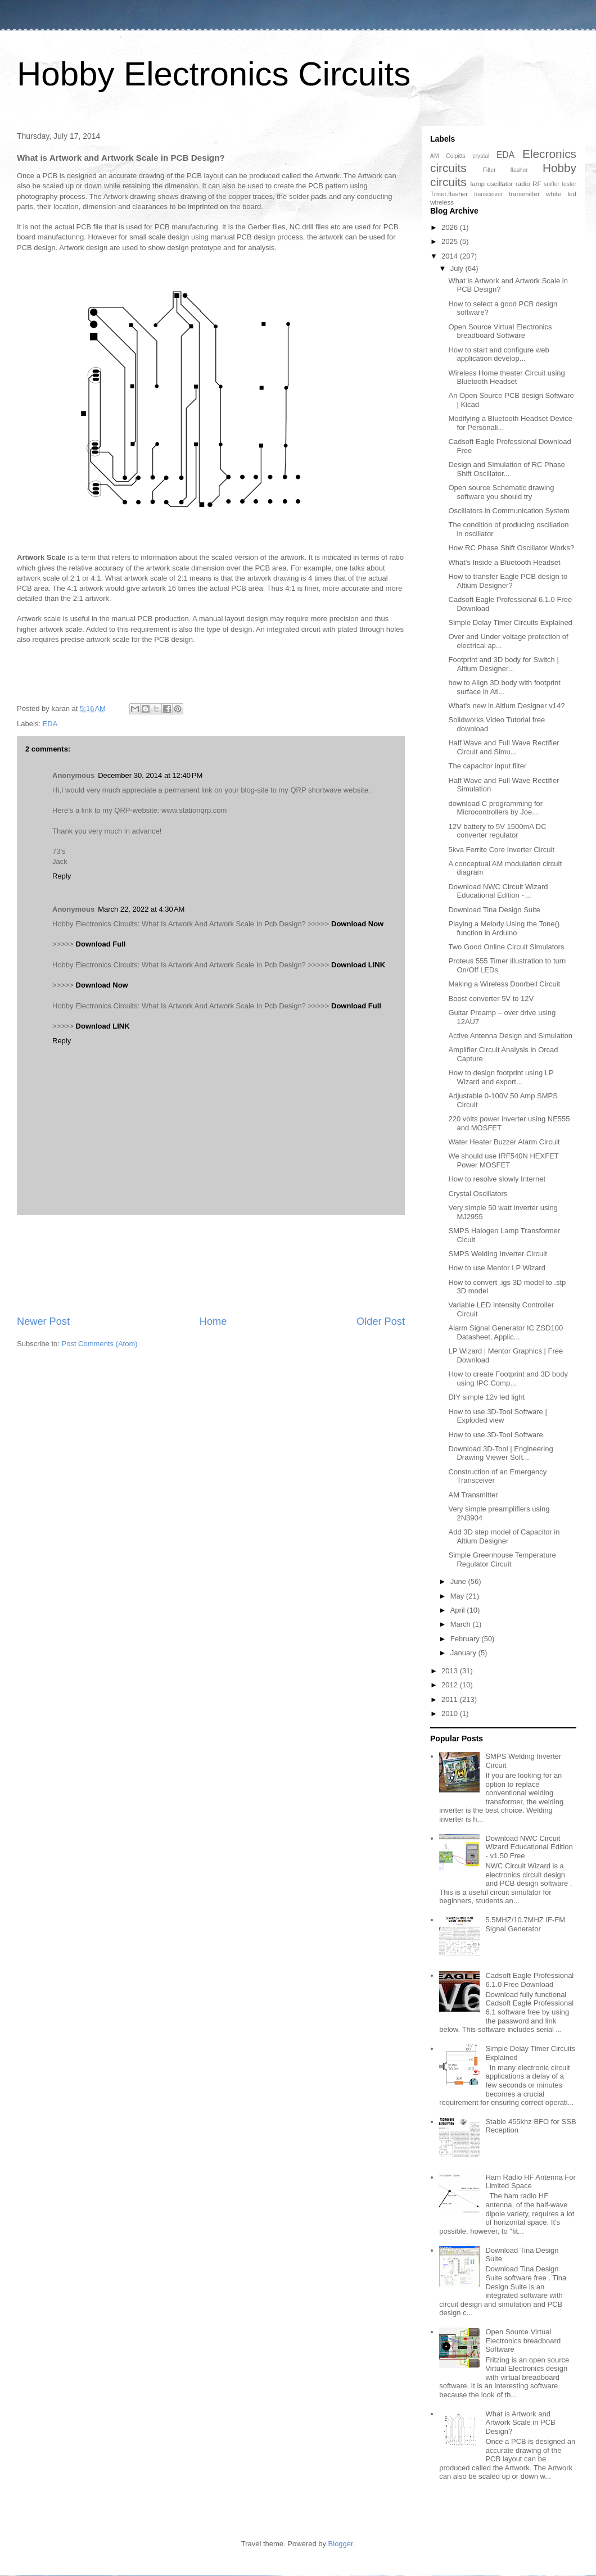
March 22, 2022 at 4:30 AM (141, 909)
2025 (450, 241)
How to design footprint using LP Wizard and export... (500, 1077)
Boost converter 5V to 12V (491, 998)
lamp (478, 183)
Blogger (340, 2543)
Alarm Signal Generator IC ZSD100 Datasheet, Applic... (505, 1332)
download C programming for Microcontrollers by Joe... (495, 808)
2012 (450, 1685)
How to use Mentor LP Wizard (496, 1268)
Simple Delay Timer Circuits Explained (510, 622)
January (464, 1653)
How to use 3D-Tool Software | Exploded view (497, 1416)
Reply (61, 876)
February (466, 1639)
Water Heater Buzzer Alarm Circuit (503, 1142)
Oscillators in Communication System (508, 510)
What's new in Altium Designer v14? (506, 705)
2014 (450, 256)
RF (536, 183)
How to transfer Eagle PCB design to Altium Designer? (507, 581)
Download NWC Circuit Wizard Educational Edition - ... (498, 891)
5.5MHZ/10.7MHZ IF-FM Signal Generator (525, 1924)
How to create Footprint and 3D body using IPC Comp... (507, 1378)
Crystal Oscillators (477, 1193)
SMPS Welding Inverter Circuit (497, 1253)
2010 (450, 1713)
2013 (450, 1671)
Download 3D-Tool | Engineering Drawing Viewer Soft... (500, 1453)
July (458, 268)
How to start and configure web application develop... (498, 354)
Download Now (357, 924)
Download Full (101, 944)
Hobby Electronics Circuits (213, 74)
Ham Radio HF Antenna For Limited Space (530, 2181)
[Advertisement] (211, 1265)
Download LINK (358, 965)
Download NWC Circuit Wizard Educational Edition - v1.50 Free (528, 1847)
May (458, 1596)
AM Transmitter (473, 1495)
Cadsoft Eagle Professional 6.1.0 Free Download (529, 1980)
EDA (50, 723)
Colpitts (456, 156)
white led (561, 193)
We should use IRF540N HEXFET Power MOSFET (503, 1160)
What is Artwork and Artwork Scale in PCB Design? (520, 2422)
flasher (519, 170)
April (458, 1610)
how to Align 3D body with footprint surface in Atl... (504, 687)
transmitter (524, 193)
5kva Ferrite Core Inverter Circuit (501, 849)
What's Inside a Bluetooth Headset (504, 562)
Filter (489, 170)
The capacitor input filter (487, 766)
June (459, 1581)
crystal (480, 156)
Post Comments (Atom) (100, 1343)
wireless (442, 202)
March (461, 1624)
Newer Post (43, 1321)
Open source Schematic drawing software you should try (501, 492)
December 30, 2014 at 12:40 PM (150, 775)
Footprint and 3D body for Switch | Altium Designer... (503, 664)
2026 (450, 227)
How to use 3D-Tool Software (495, 1434)
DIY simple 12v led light (486, 1397)
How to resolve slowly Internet (496, 1179)
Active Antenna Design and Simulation (510, 1035)
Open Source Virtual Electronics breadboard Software (500, 331)
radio (523, 183)
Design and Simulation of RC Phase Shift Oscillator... (506, 469)
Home (213, 1321)
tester (569, 184)
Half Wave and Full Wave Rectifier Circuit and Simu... (503, 747)
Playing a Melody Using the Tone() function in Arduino (503, 928)
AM (434, 156)
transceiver (488, 194)
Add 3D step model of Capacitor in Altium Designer (503, 1536)
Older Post (380, 1321)
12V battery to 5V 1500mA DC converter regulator (497, 831)
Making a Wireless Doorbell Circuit (504, 984)
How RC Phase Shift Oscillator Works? (511, 548)
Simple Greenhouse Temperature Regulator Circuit (502, 1559)
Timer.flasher (449, 193)
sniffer (551, 184)
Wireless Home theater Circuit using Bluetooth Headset (506, 377)
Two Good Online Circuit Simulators (506, 947)
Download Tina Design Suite (494, 910)
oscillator (500, 183)
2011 (450, 1699)
